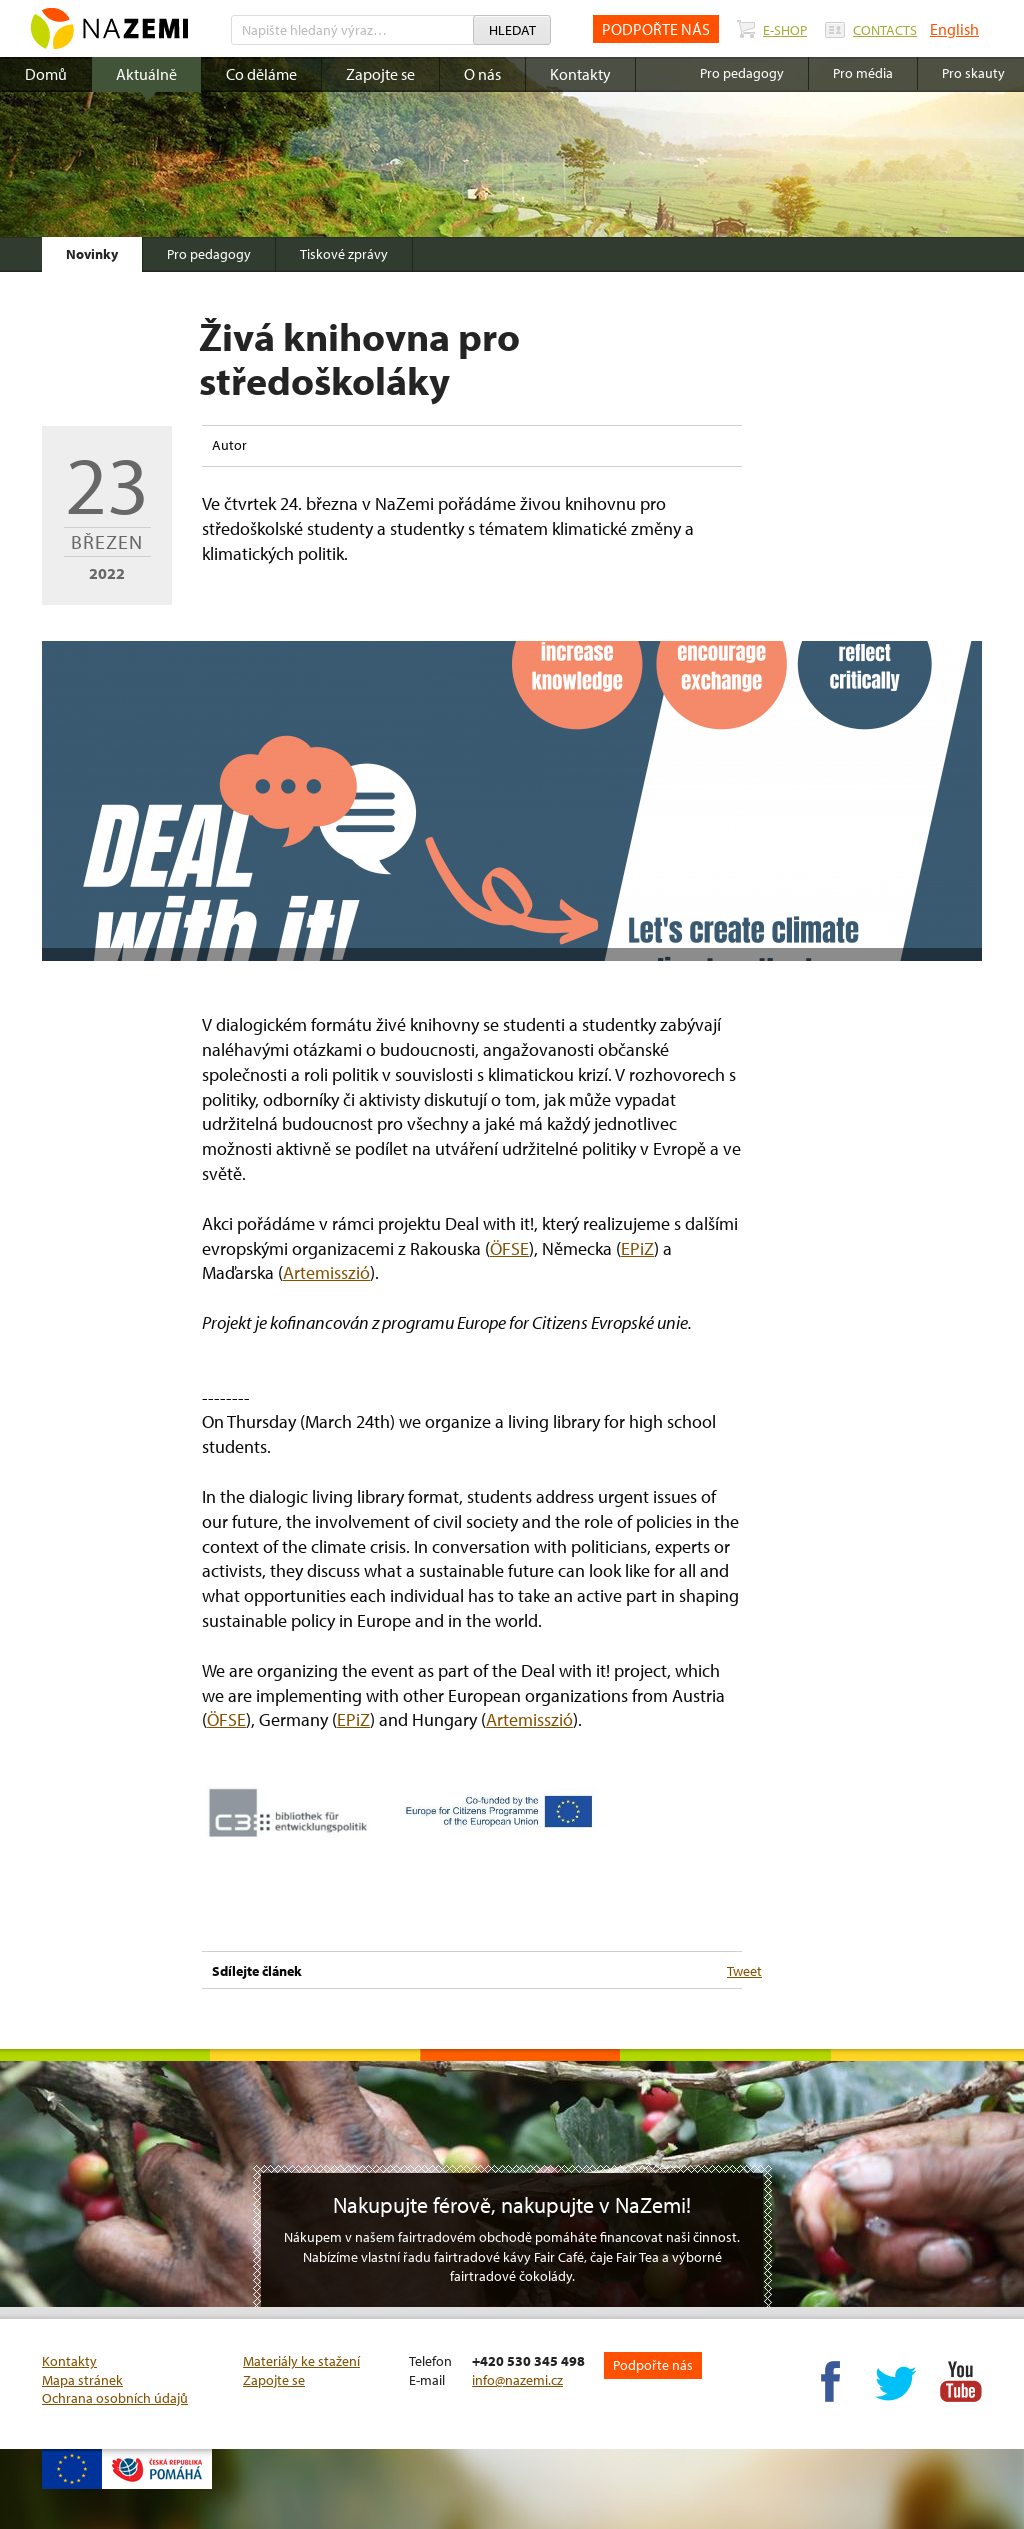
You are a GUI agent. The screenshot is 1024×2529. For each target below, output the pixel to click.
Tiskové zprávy (344, 254)
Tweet (744, 1971)
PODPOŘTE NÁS (656, 29)
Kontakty (580, 74)
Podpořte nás (653, 2365)
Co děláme (261, 74)
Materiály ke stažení (301, 2361)
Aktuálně (146, 74)
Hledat (512, 30)
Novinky (92, 254)
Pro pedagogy (209, 254)
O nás (482, 74)
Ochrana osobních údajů (115, 2398)
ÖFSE (509, 1248)
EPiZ (637, 1248)
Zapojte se (380, 74)
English (954, 29)
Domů (46, 74)
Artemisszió (326, 1272)
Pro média (863, 73)
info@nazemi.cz (517, 2380)
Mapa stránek (82, 2380)
